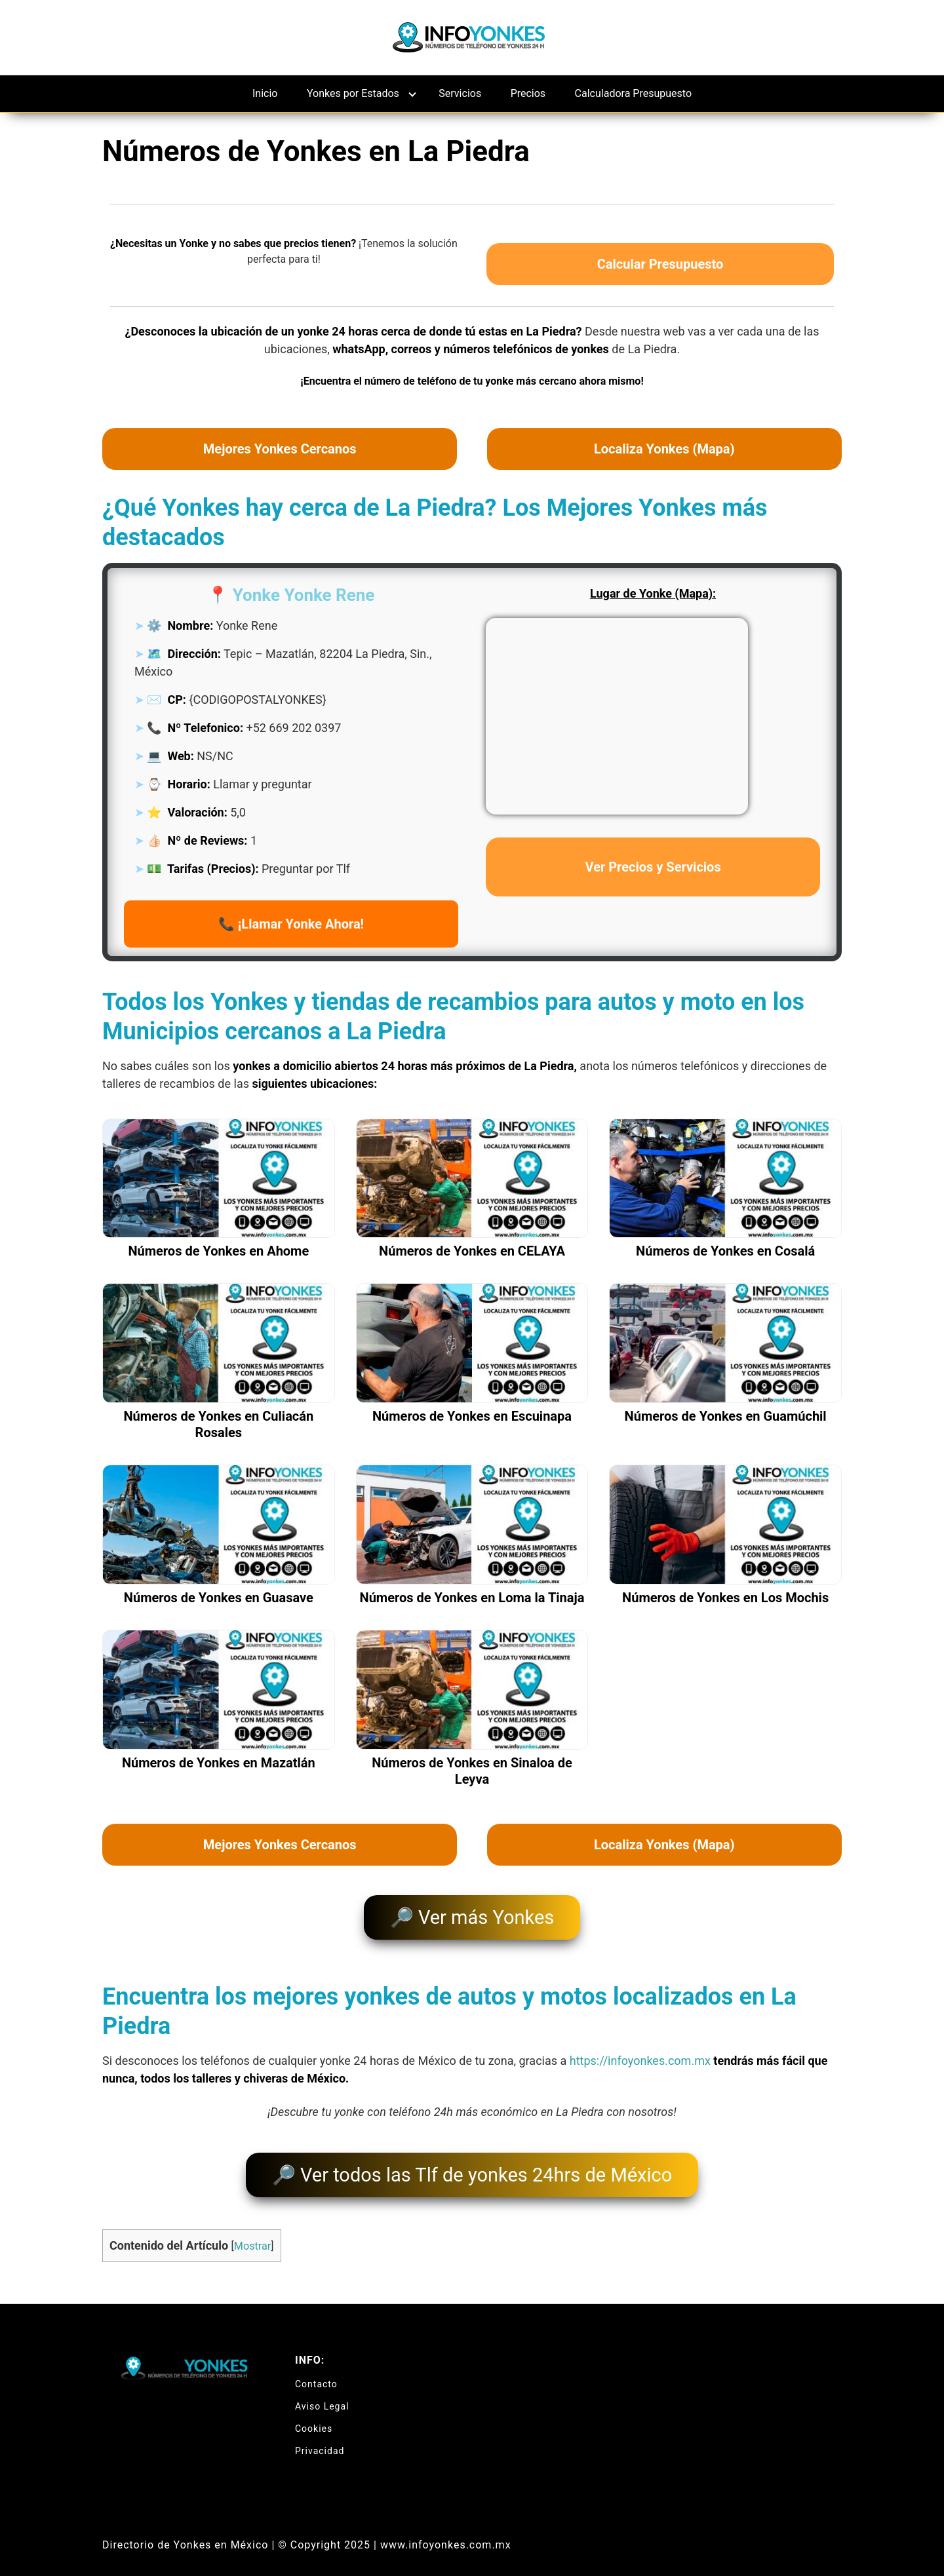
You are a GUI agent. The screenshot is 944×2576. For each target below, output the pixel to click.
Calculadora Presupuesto (633, 93)
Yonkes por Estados (353, 93)
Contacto (316, 2370)
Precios (528, 93)
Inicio (264, 93)
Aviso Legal (322, 2392)
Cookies (313, 2415)
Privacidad (319, 2437)
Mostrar (252, 2233)
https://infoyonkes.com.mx (640, 2054)
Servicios (460, 93)
